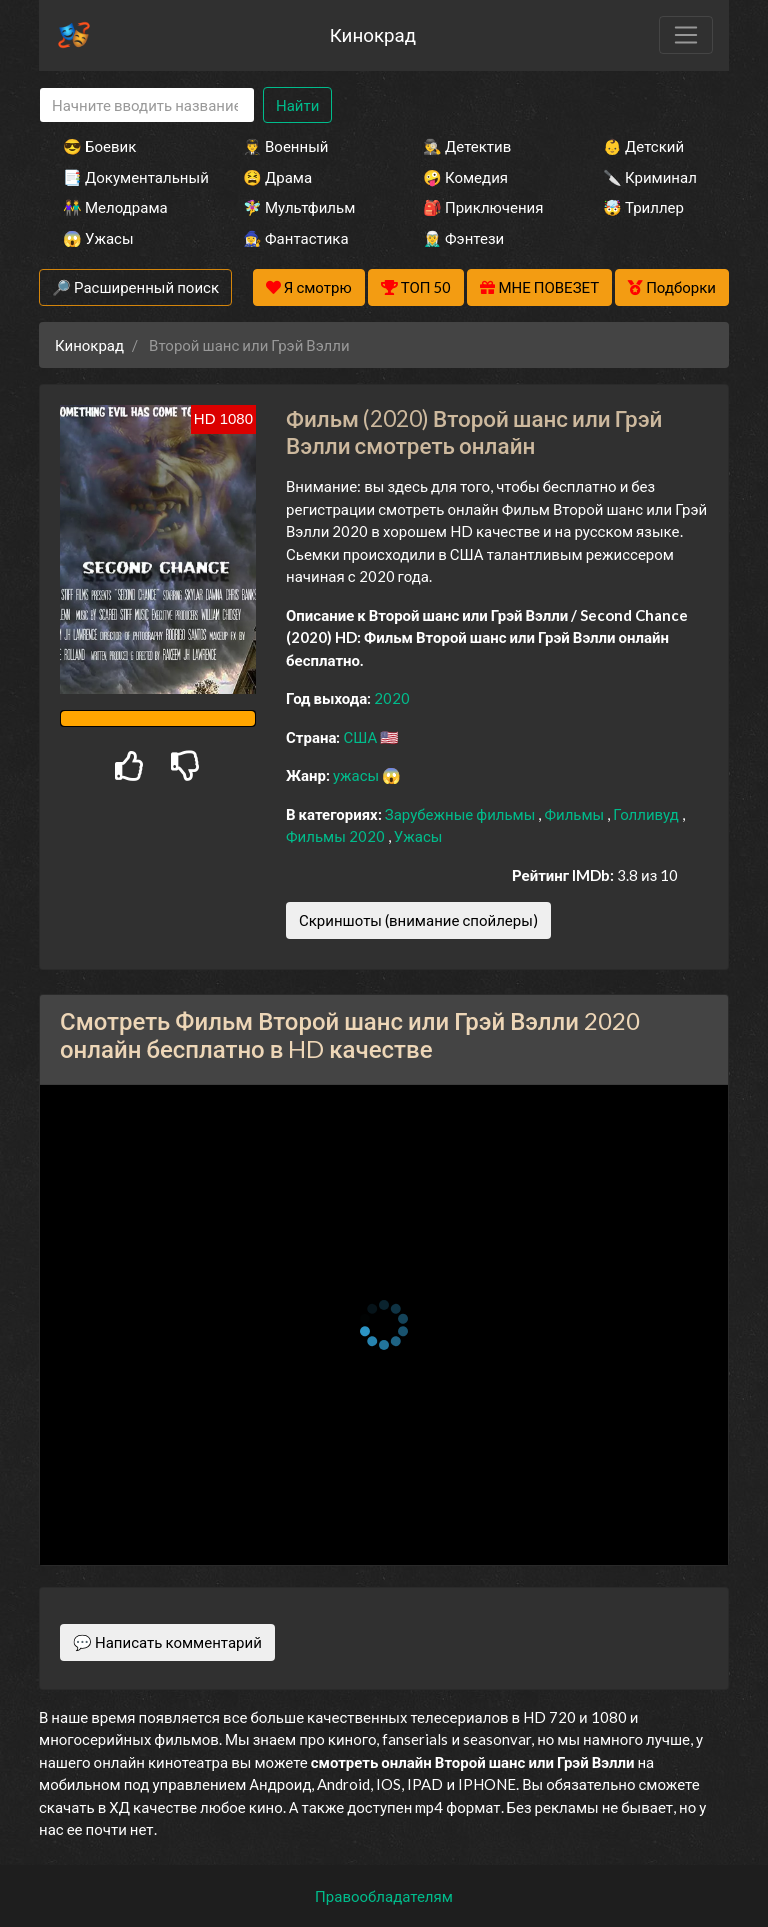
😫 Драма (277, 177)
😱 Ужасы (98, 238)
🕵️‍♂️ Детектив (467, 146)
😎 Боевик (99, 146)
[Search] (147, 105)
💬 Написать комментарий (167, 1642)
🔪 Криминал (650, 177)
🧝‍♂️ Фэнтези (463, 238)
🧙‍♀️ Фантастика (296, 238)
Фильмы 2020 (337, 836)
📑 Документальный (126, 177)
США (361, 737)
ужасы (357, 775)
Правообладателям (384, 1896)
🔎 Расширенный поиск (135, 287)
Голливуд (647, 814)
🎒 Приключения (483, 207)
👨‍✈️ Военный (285, 146)
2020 (392, 698)
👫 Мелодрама (115, 207)
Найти (297, 105)
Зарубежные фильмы (462, 814)
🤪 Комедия (465, 177)
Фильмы (575, 814)
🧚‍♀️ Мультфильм (299, 207)
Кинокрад (373, 34)
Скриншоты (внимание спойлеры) (418, 920)
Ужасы (418, 836)
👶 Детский (643, 146)
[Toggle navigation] (686, 35)
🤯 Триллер (643, 207)
